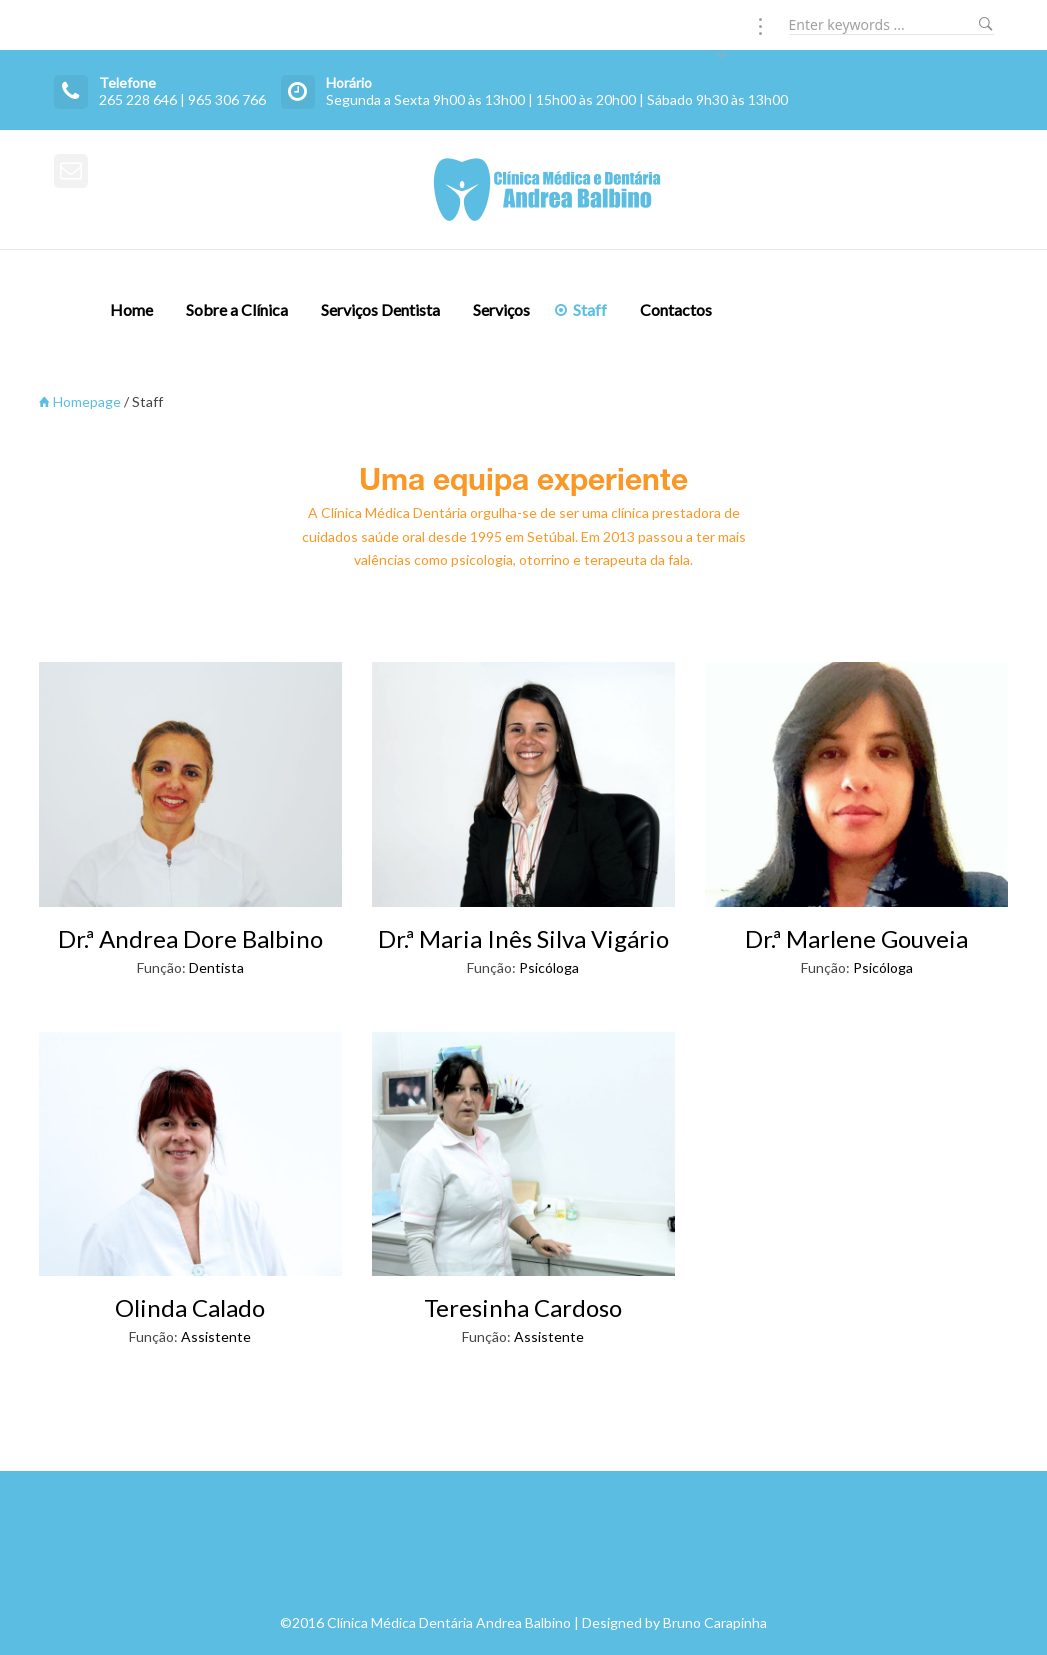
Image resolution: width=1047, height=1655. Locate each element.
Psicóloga (549, 967)
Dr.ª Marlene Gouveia (856, 938)
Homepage (80, 401)
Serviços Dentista (380, 309)
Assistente (216, 1336)
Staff (590, 309)
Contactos (676, 309)
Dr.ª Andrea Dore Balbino (190, 938)
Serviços (501, 309)
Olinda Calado (190, 1307)
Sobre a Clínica (237, 309)
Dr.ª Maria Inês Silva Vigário (523, 938)
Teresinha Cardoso (523, 1307)
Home (131, 309)
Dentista (216, 967)
